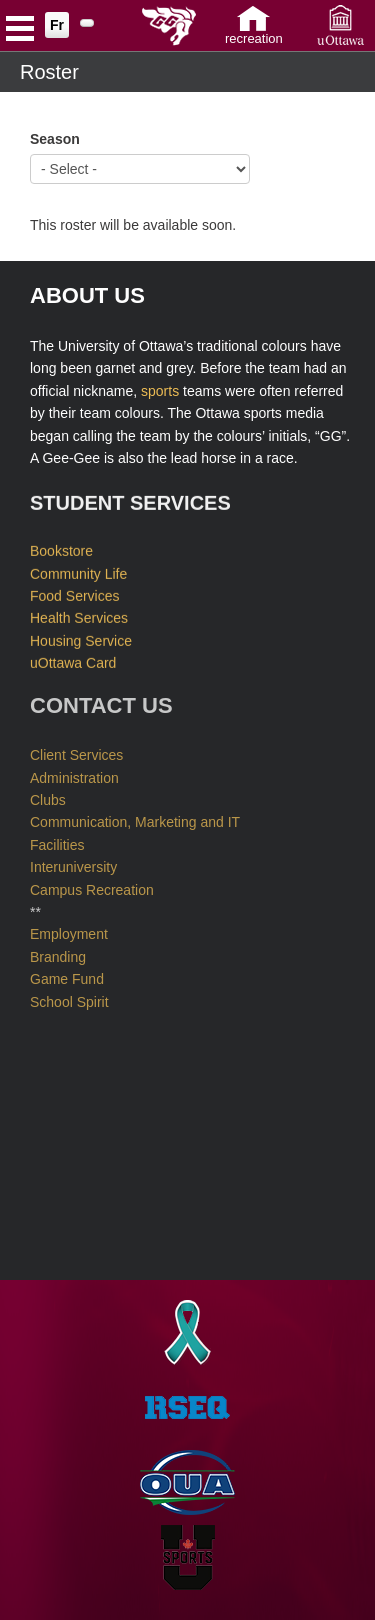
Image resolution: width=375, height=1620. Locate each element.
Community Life (78, 572)
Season (55, 139)
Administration (74, 774)
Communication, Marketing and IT (135, 818)
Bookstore (61, 550)
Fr (57, 25)
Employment (69, 930)
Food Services (74, 594)
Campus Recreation (92, 885)
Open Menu (20, 31)
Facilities (57, 841)
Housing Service (81, 639)
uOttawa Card (73, 661)
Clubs (48, 796)
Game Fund (67, 975)
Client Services (76, 751)
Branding (58, 953)
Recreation (254, 38)
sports (160, 390)
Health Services (79, 617)
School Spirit (69, 997)
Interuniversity (73, 863)
